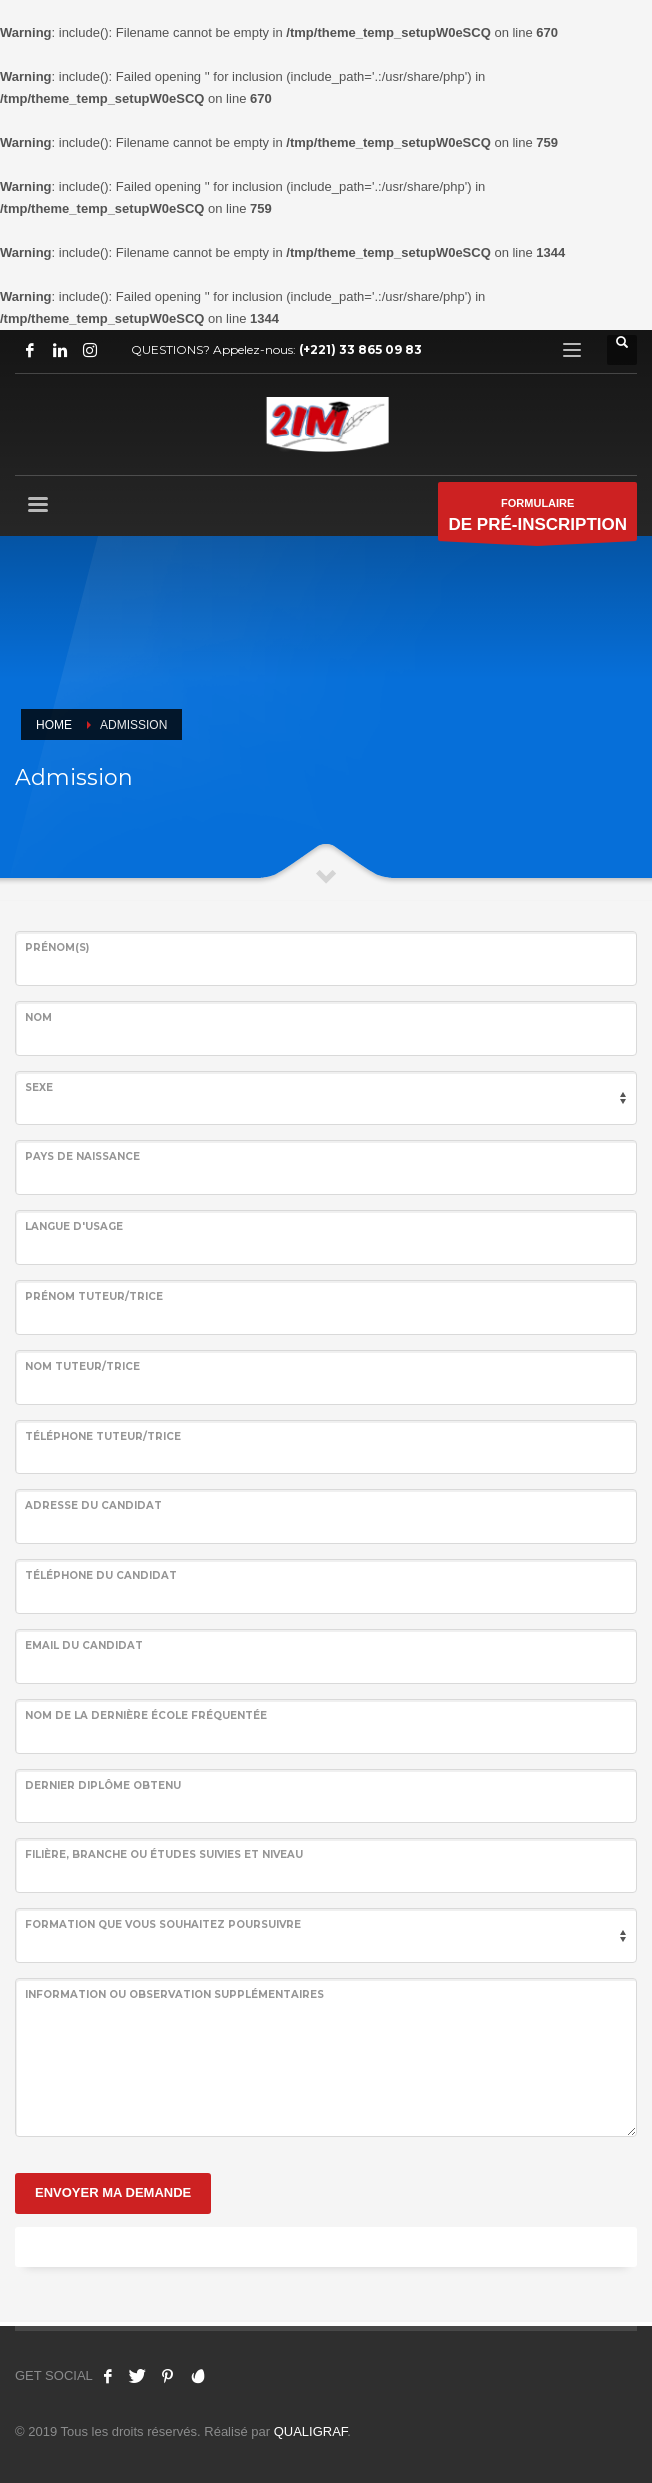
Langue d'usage (74, 1226)
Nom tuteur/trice (82, 1366)
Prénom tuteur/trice (94, 1296)
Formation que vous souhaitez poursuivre (163, 1924)
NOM (38, 1017)
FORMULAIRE (537, 519)
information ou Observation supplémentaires (174, 1994)
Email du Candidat (84, 1645)
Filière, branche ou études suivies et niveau (164, 1854)
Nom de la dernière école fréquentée (146, 1715)
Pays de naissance (82, 1156)
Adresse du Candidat (93, 1505)
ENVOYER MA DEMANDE (113, 2192)
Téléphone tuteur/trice (103, 1436)
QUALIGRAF (311, 2431)
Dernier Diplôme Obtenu (103, 1785)
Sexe (39, 1087)
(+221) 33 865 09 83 (360, 349)
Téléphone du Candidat (101, 1575)
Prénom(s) (57, 947)
